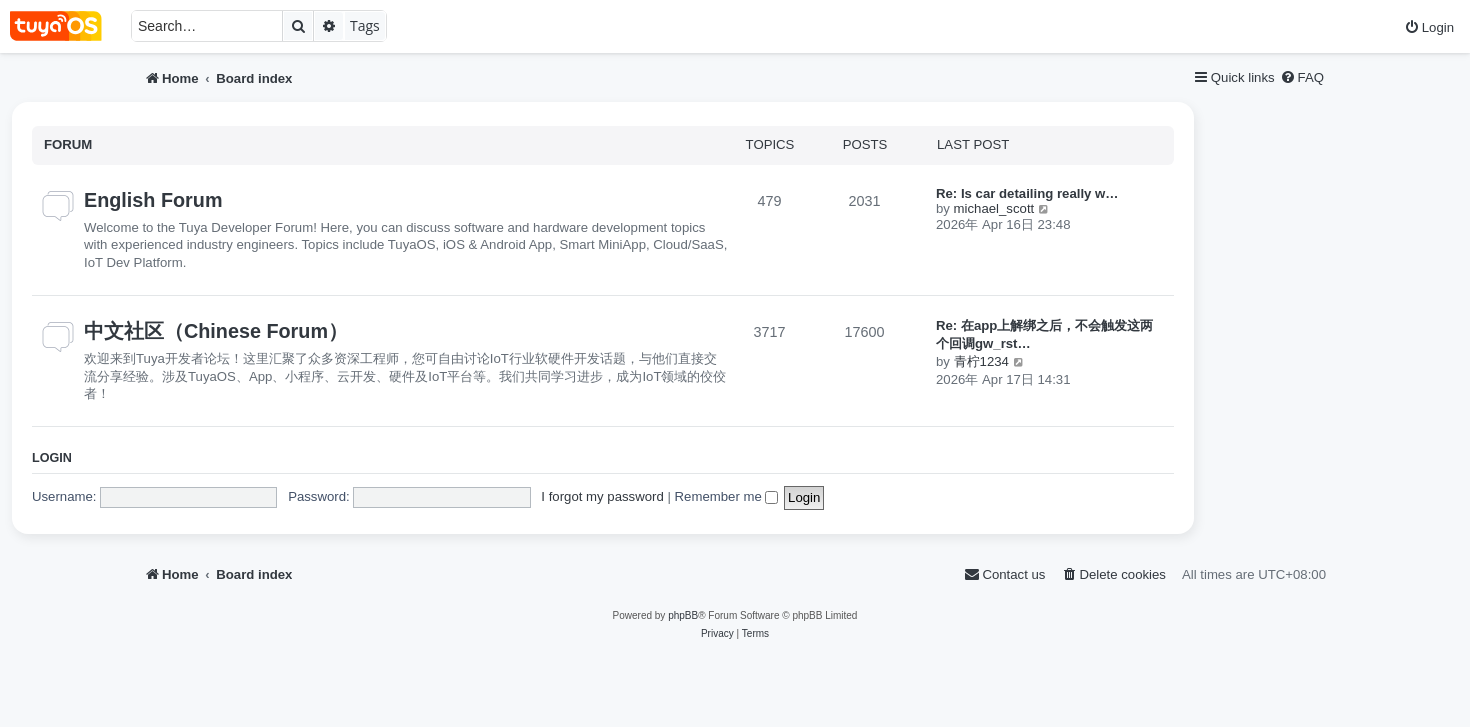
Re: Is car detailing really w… (1027, 193)
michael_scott (994, 208)
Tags (365, 25)
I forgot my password (602, 496)
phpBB (683, 615)
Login (52, 458)
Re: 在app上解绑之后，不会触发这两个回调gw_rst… (1044, 334)
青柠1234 (981, 361)
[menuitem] (1429, 27)
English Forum (153, 200)
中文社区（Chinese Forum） (216, 331)
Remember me (727, 496)
